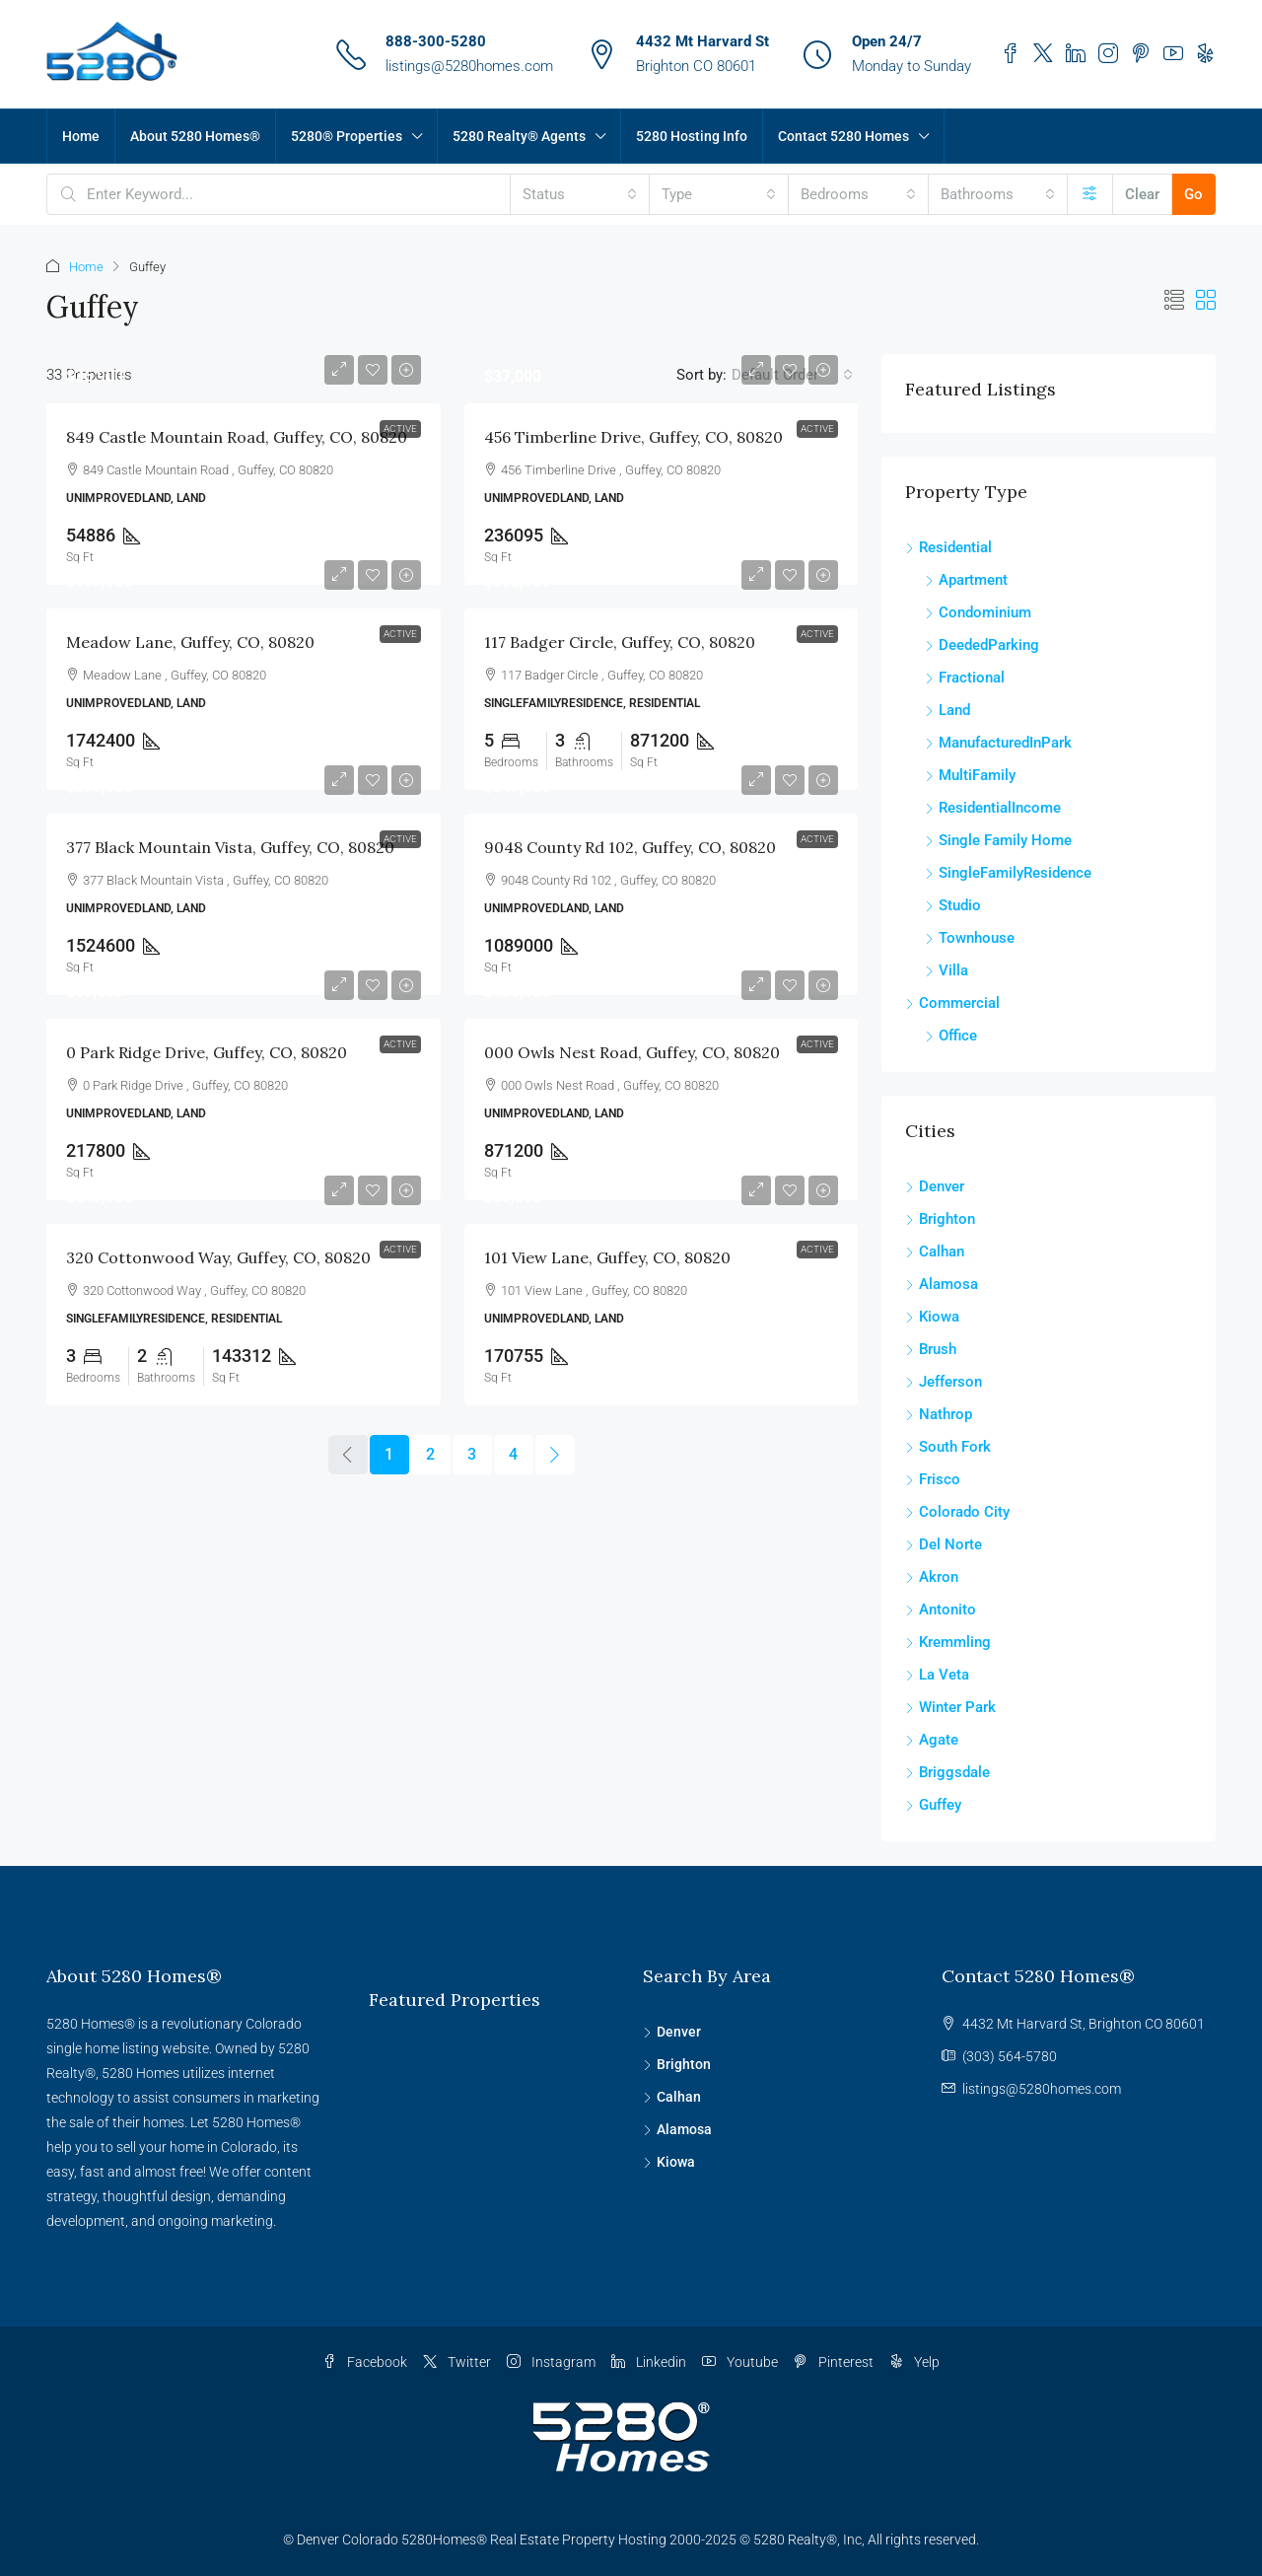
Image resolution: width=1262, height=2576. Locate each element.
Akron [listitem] (931, 1577)
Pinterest (834, 2362)
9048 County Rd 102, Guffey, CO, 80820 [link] (630, 847)
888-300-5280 (436, 41)
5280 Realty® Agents (519, 136)
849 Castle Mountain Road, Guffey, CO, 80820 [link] (236, 437)
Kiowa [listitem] (932, 1316)
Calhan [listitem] (934, 1251)
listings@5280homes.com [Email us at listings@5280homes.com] (1041, 2089)
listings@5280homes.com (469, 66)
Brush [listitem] (930, 1349)
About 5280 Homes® (195, 136)
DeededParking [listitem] (982, 645)
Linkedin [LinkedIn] (648, 2362)
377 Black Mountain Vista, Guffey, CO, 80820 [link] (230, 847)
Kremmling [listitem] (948, 1642)
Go (1193, 194)
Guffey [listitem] (933, 1805)
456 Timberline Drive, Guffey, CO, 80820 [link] (633, 437)
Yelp (914, 2362)
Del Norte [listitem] (943, 1544)
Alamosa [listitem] (941, 1284)
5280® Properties (346, 136)
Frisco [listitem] (932, 1479)
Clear (1142, 194)
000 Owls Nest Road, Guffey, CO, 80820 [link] (632, 1052)
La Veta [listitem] (937, 1674)
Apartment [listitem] (966, 580)
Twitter (457, 2362)
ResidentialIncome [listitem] (993, 808)
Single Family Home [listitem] (998, 840)
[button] (1174, 301)
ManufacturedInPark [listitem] (998, 742)
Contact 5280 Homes (843, 136)
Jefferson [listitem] (943, 1382)
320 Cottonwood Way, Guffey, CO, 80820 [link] (218, 1257)
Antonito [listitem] (940, 1609)
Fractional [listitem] (965, 677)
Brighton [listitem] (940, 1219)
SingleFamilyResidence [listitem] (1008, 873)
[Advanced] (1090, 194)
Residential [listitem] (948, 547)
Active (400, 428)
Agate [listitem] (931, 1740)
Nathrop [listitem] (938, 1414)
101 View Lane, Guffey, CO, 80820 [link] (607, 1257)
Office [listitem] (951, 1035)
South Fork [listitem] (948, 1447)
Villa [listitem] (946, 970)
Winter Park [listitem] (950, 1707)
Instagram (551, 2362)
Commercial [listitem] (952, 1003)
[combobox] (580, 194)
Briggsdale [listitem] (947, 1772)
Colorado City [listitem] (957, 1512)
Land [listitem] (947, 710)
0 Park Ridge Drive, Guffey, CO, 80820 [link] (206, 1052)
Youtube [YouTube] (740, 2362)
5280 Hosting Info (691, 136)
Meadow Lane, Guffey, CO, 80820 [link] (190, 642)
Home (81, 136)
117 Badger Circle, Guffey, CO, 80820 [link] (619, 642)
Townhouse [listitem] (970, 938)
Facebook (364, 2362)
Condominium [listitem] (978, 612)
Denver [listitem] (934, 1186)
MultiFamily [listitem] (970, 775)
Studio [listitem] (953, 905)
